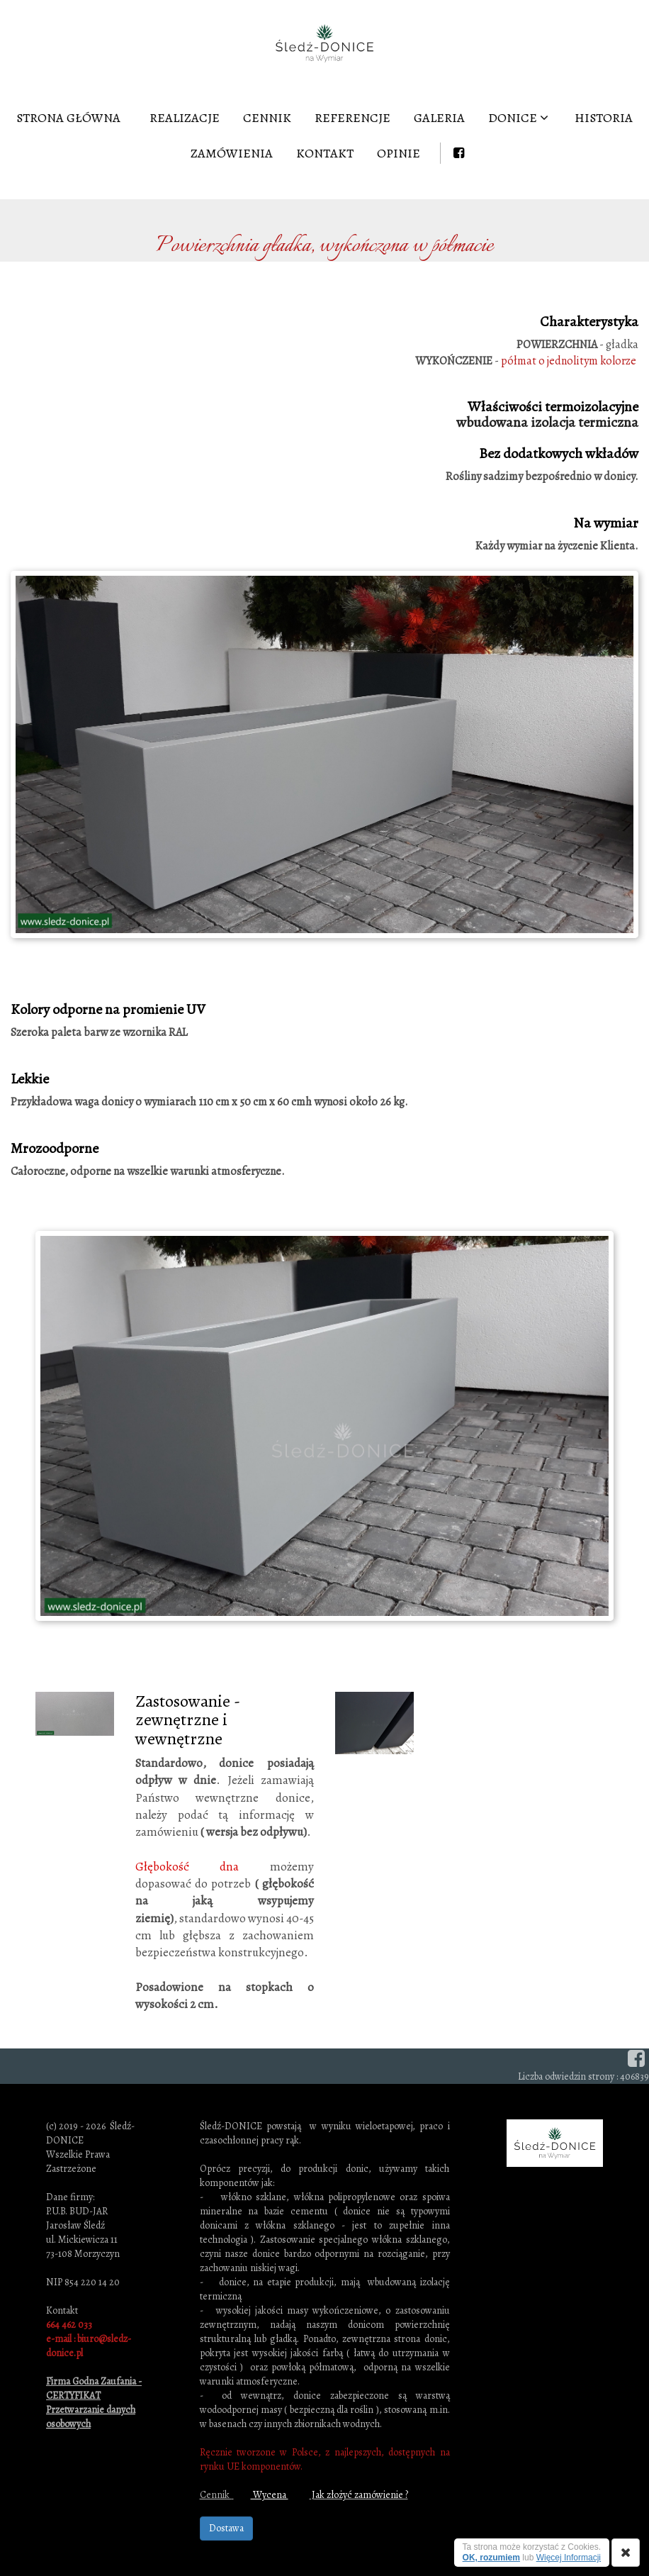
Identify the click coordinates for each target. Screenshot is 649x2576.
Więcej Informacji (568, 2558)
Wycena (269, 2495)
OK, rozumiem (491, 2558)
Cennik (216, 2495)
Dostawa (226, 2528)
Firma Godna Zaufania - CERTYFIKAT (94, 2388)
